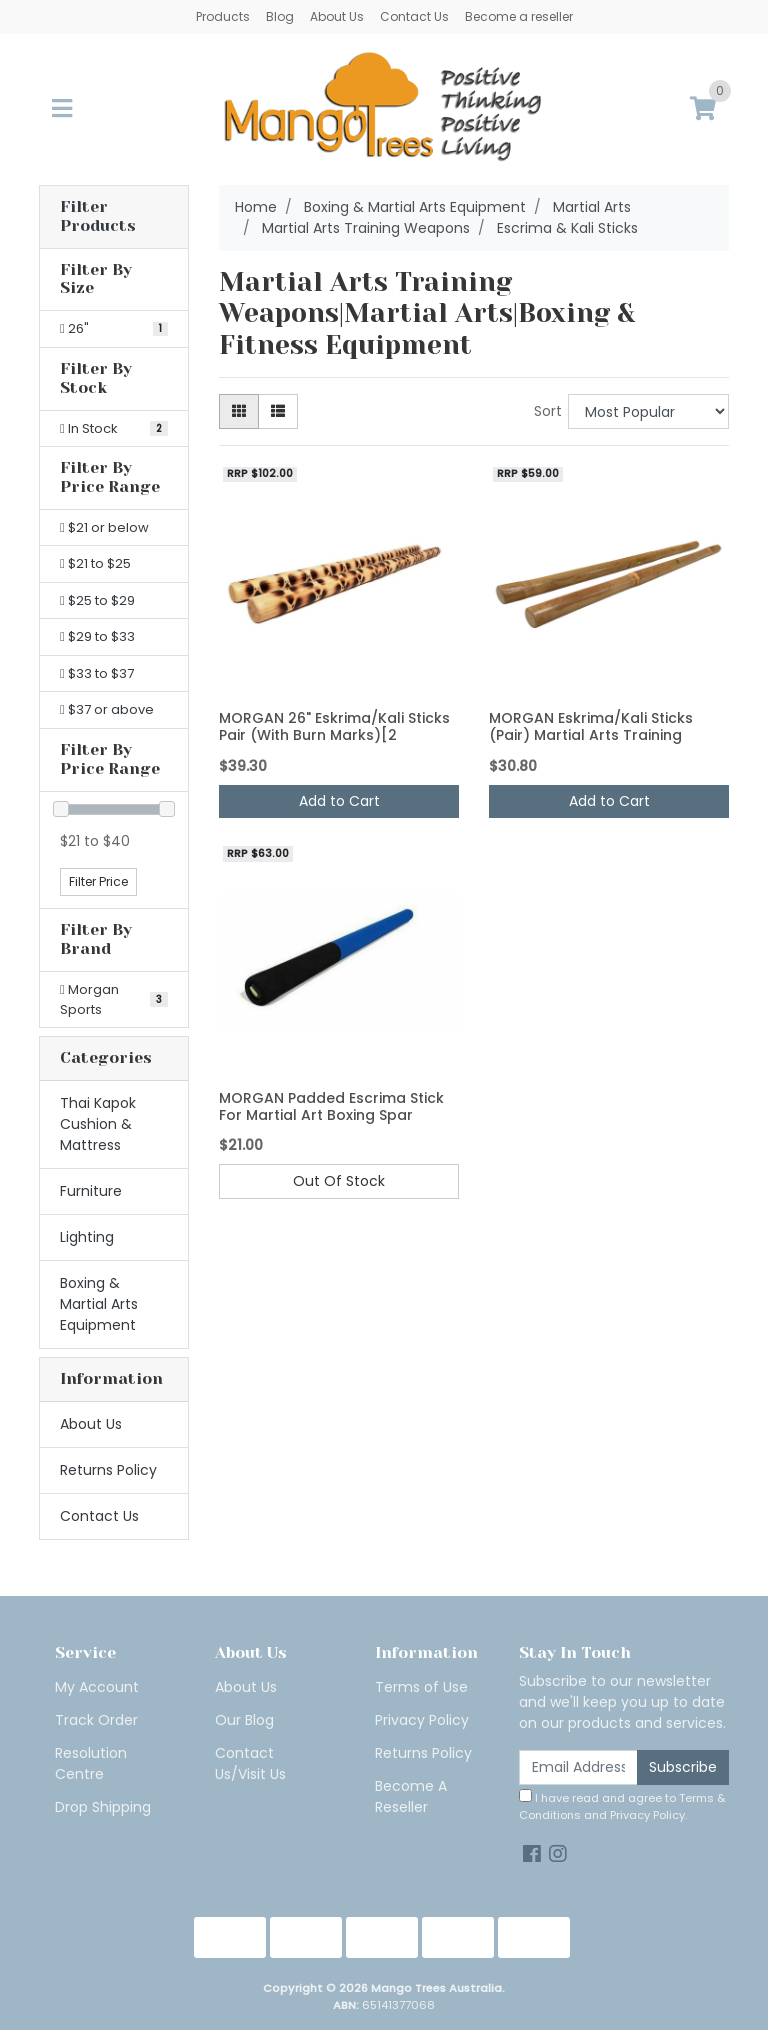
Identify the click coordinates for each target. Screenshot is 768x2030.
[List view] (278, 411)
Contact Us (414, 16)
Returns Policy (108, 1470)
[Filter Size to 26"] (114, 329)
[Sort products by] (648, 411)
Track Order (96, 1720)
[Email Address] (578, 1767)
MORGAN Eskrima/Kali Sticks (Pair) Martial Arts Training (591, 726)
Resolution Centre (91, 1763)
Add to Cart (339, 801)
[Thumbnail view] (239, 411)
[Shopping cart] (703, 109)
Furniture (91, 1191)
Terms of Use (421, 1687)
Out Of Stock (339, 1181)
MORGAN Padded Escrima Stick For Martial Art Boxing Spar (331, 1106)
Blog (280, 16)
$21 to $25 (95, 563)
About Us (337, 16)
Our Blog (244, 1720)
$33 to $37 (97, 673)
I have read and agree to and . (622, 1806)
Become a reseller (519, 16)
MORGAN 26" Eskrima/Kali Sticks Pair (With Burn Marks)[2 (334, 726)
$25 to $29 (97, 600)
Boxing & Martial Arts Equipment (99, 1304)
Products (223, 16)
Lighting (87, 1237)
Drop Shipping (103, 1807)
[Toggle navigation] (62, 109)
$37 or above (107, 709)
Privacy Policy (422, 1720)
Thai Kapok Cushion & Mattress (98, 1124)
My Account (97, 1687)
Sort (548, 411)
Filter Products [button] (98, 216)
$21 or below (104, 527)
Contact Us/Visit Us (250, 1763)
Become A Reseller (411, 1796)
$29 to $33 (97, 636)
